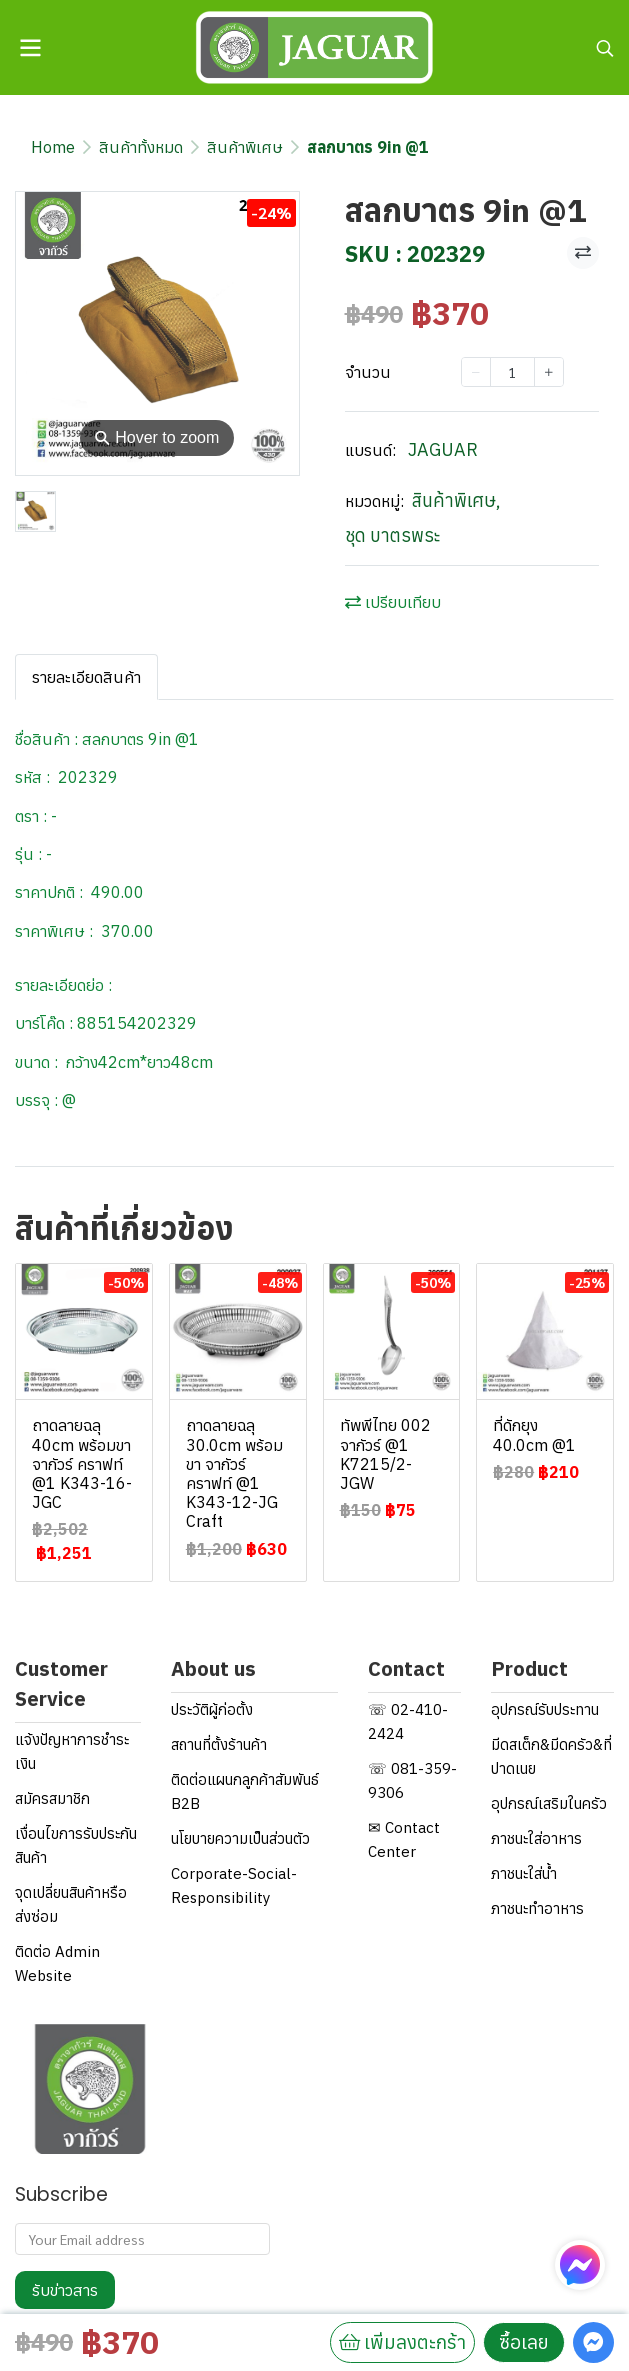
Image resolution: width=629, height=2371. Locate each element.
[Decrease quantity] (476, 372)
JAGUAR (443, 449)
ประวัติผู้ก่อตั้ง (212, 1709)
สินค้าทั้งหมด (141, 147)
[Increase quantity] (549, 372)
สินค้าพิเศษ (245, 147)
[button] (605, 48)
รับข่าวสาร (65, 2290)
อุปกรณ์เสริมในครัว (549, 1803)
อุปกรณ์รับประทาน (545, 1709)
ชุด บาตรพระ (392, 535)
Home (53, 147)
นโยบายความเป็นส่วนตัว (240, 1838)
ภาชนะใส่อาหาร (536, 1838)
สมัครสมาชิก (52, 1798)
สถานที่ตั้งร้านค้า (219, 1744)
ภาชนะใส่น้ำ (524, 1873)
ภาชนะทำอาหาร (537, 1908)
